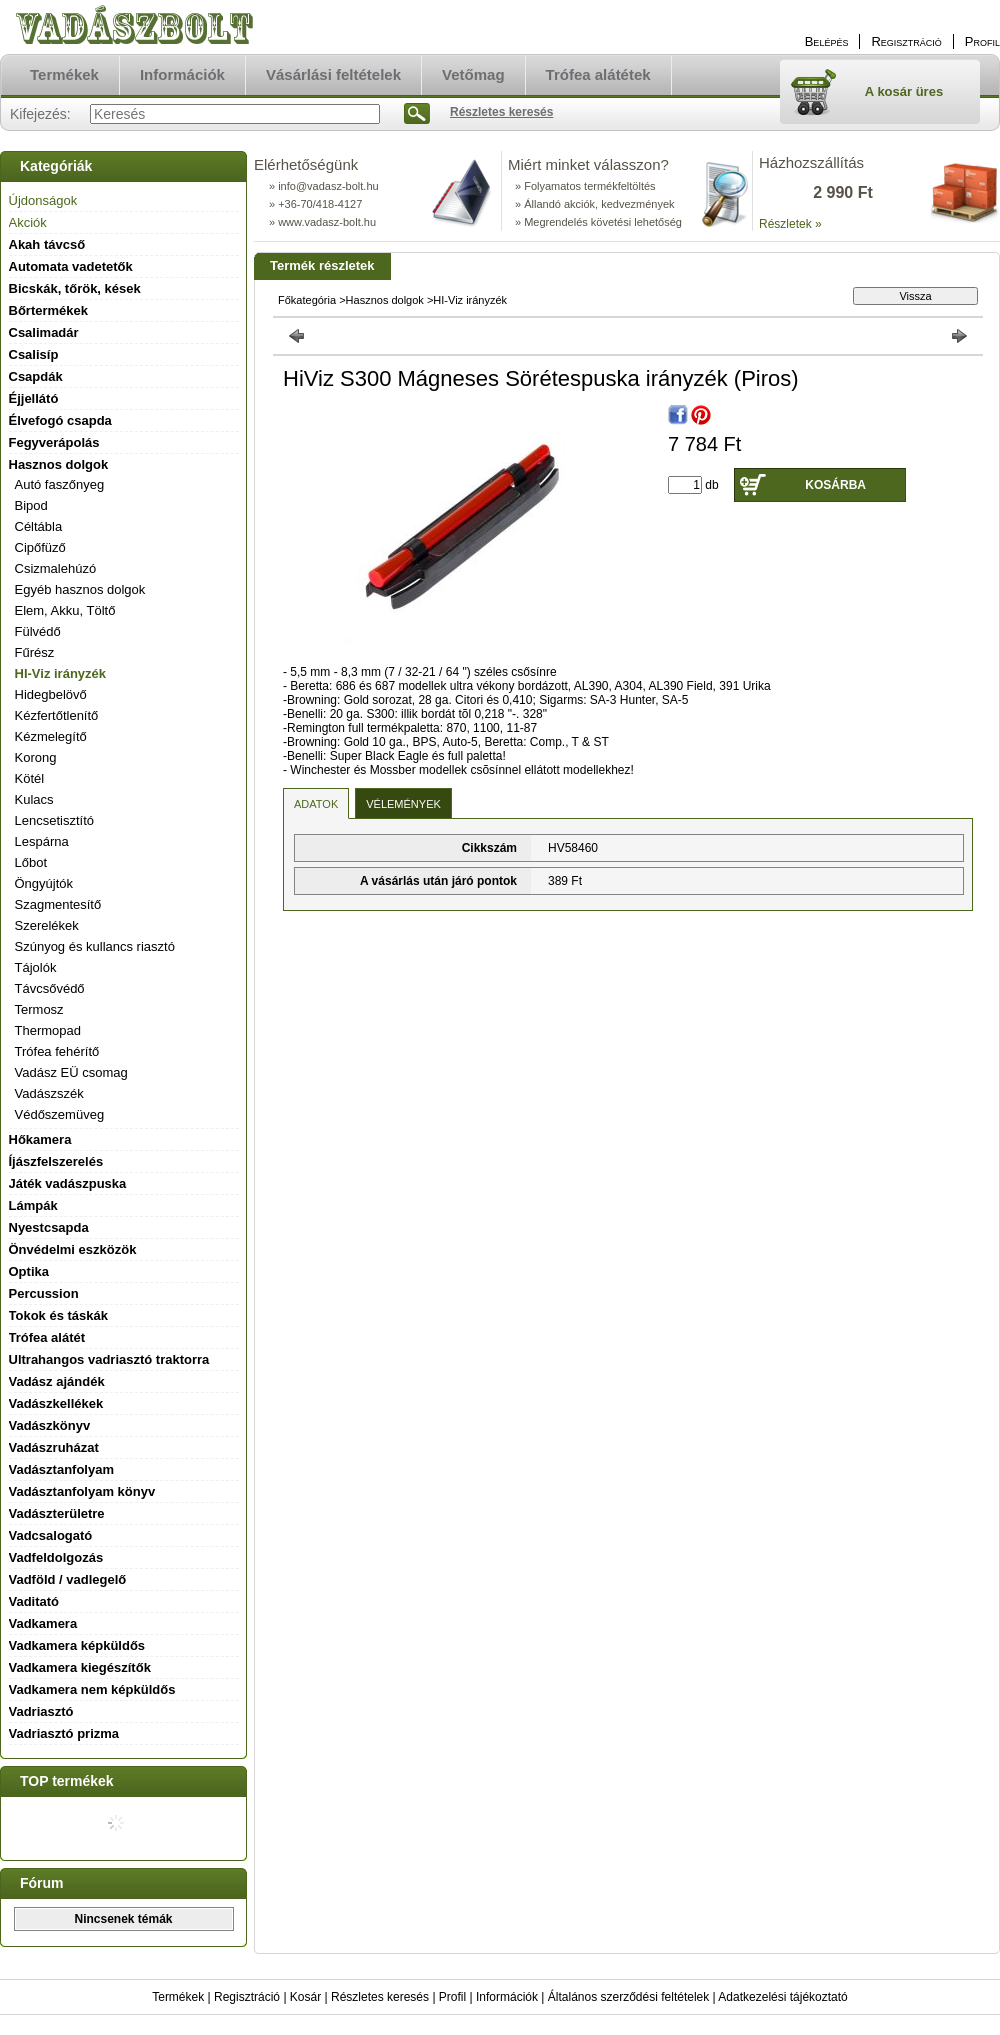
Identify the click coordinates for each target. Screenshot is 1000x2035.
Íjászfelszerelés (56, 1161)
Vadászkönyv (50, 1425)
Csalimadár (44, 332)
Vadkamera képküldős (77, 1645)
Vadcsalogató (51, 1535)
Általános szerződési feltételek (628, 1997)
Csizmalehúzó (56, 568)
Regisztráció (247, 1997)
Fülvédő (38, 631)
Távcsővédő (50, 988)
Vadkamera (43, 1623)
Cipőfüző (40, 547)
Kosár (305, 1997)
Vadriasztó (41, 1711)
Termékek (178, 1997)
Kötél (30, 778)
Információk (507, 1997)
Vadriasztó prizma (64, 1733)
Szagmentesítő (58, 904)
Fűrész (35, 652)
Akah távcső (47, 244)
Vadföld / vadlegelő (68, 1579)
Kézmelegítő (51, 736)
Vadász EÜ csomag (71, 1072)
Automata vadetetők (71, 266)
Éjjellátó (34, 398)
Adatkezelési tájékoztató (782, 1997)
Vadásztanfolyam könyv (82, 1491)
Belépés (827, 41)
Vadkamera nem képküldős (92, 1689)
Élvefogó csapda (60, 420)
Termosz (39, 1009)
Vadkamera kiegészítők (80, 1667)
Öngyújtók (44, 883)
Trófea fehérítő (57, 1051)
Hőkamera (40, 1139)
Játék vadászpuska (68, 1183)
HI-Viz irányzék (61, 673)
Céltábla (39, 526)
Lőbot (31, 862)
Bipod (31, 505)
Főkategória (307, 300)
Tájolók (36, 967)
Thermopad (48, 1030)
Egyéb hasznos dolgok (80, 589)
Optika (29, 1271)
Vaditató (34, 1601)
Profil (452, 1997)
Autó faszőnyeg (60, 484)
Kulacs (34, 799)
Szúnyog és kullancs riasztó (95, 946)
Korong (36, 757)
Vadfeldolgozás (56, 1557)
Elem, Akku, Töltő (65, 610)
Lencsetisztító (55, 820)
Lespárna (42, 841)
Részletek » (790, 224)
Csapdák (36, 376)
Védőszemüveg (60, 1114)
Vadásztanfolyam (62, 1469)
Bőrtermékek (49, 310)
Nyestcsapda (49, 1227)
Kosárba (835, 485)
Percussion (44, 1293)
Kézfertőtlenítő (57, 715)
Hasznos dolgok (385, 300)
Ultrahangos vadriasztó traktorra (109, 1359)
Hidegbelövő (51, 694)
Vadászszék (49, 1093)
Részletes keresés (380, 1997)
